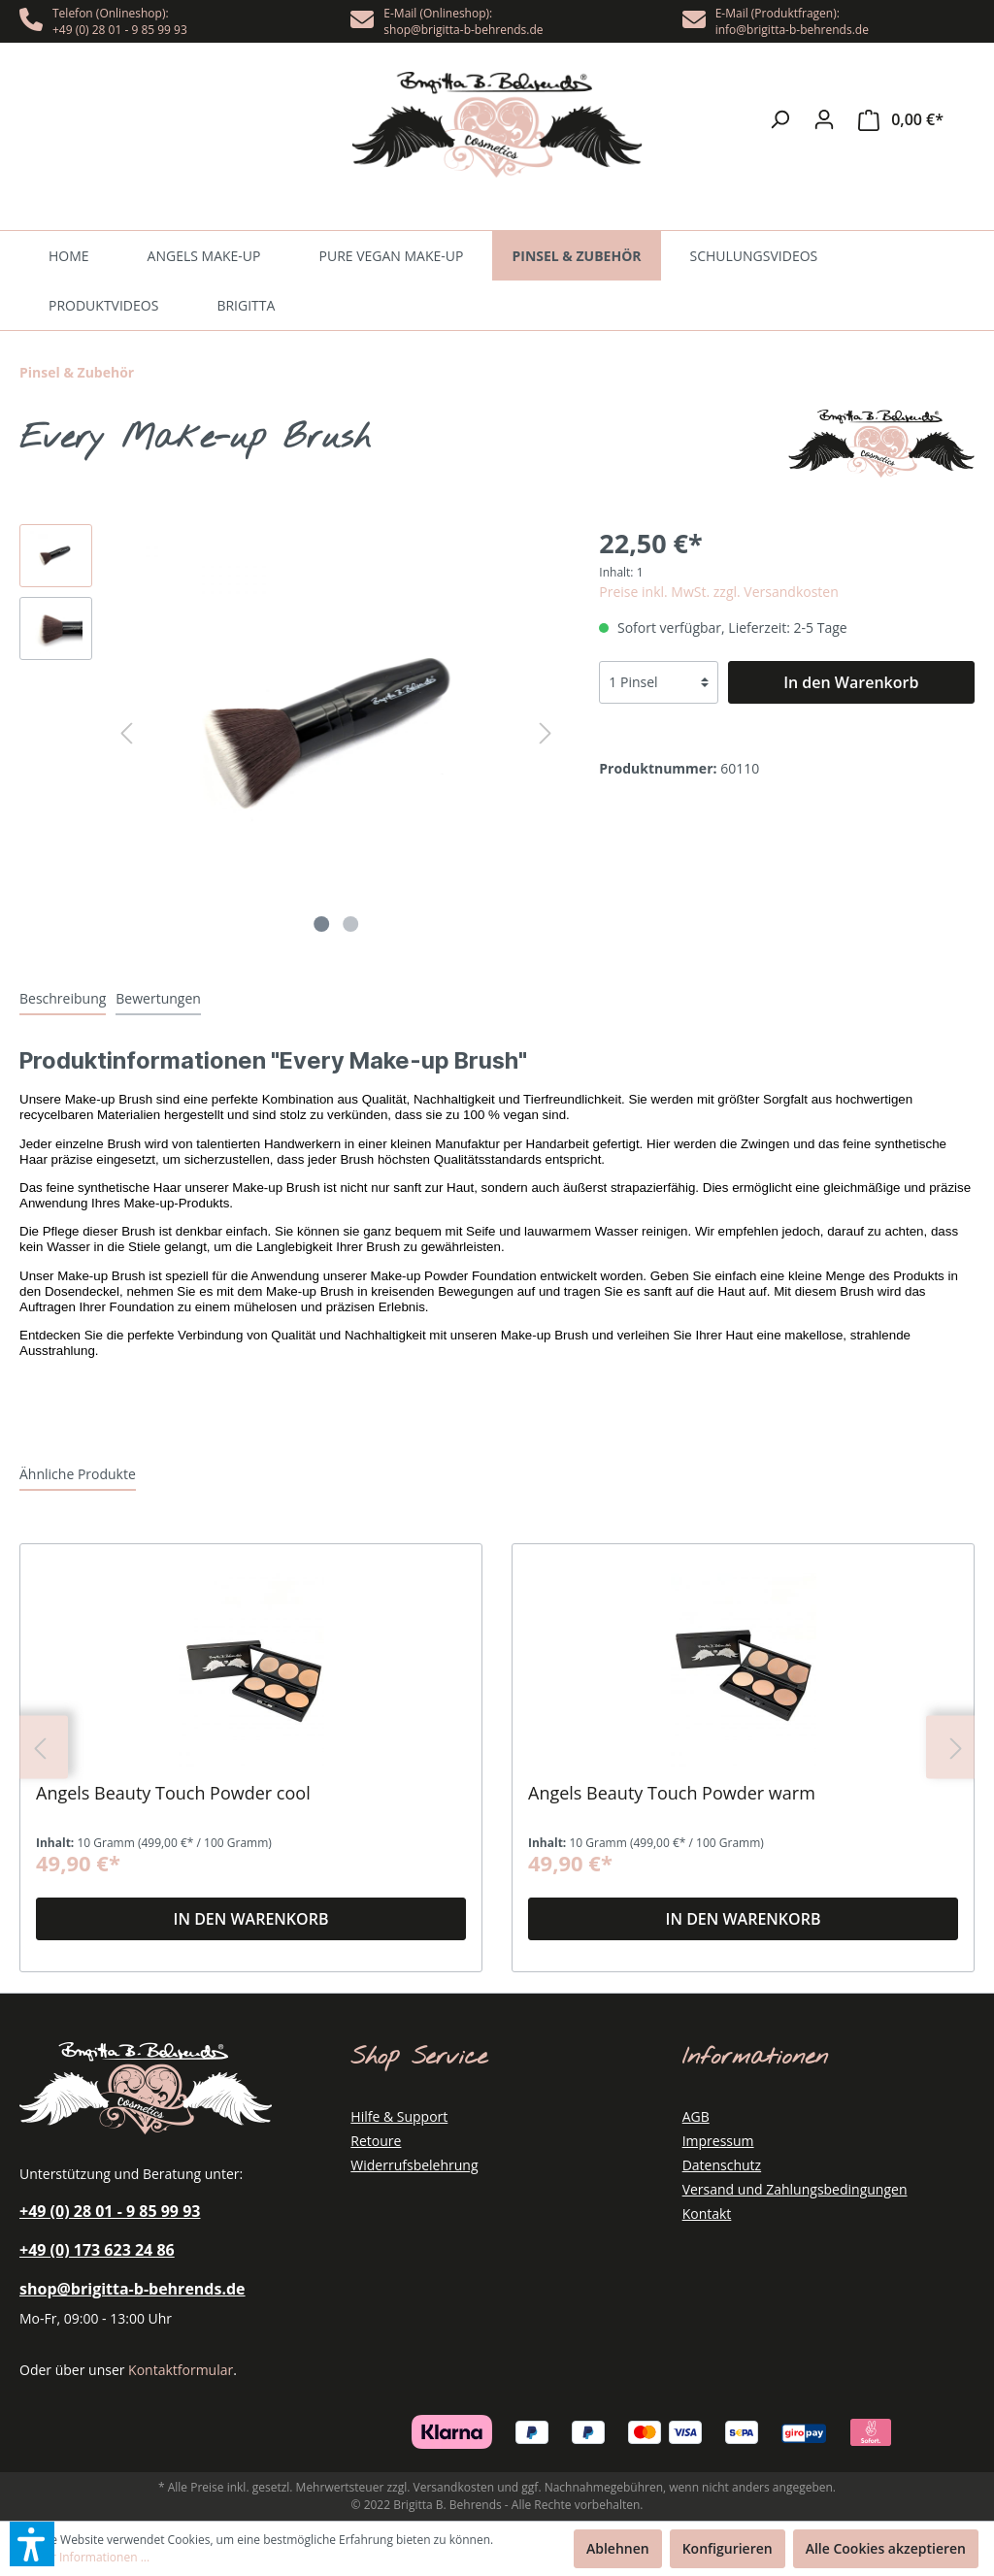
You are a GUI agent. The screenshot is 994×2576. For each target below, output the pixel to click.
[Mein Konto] (824, 119)
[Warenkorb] (900, 120)
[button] (32, 2544)
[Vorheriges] (126, 733)
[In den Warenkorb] (851, 682)
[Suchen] (779, 119)
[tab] (62, 997)
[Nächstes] (545, 733)
